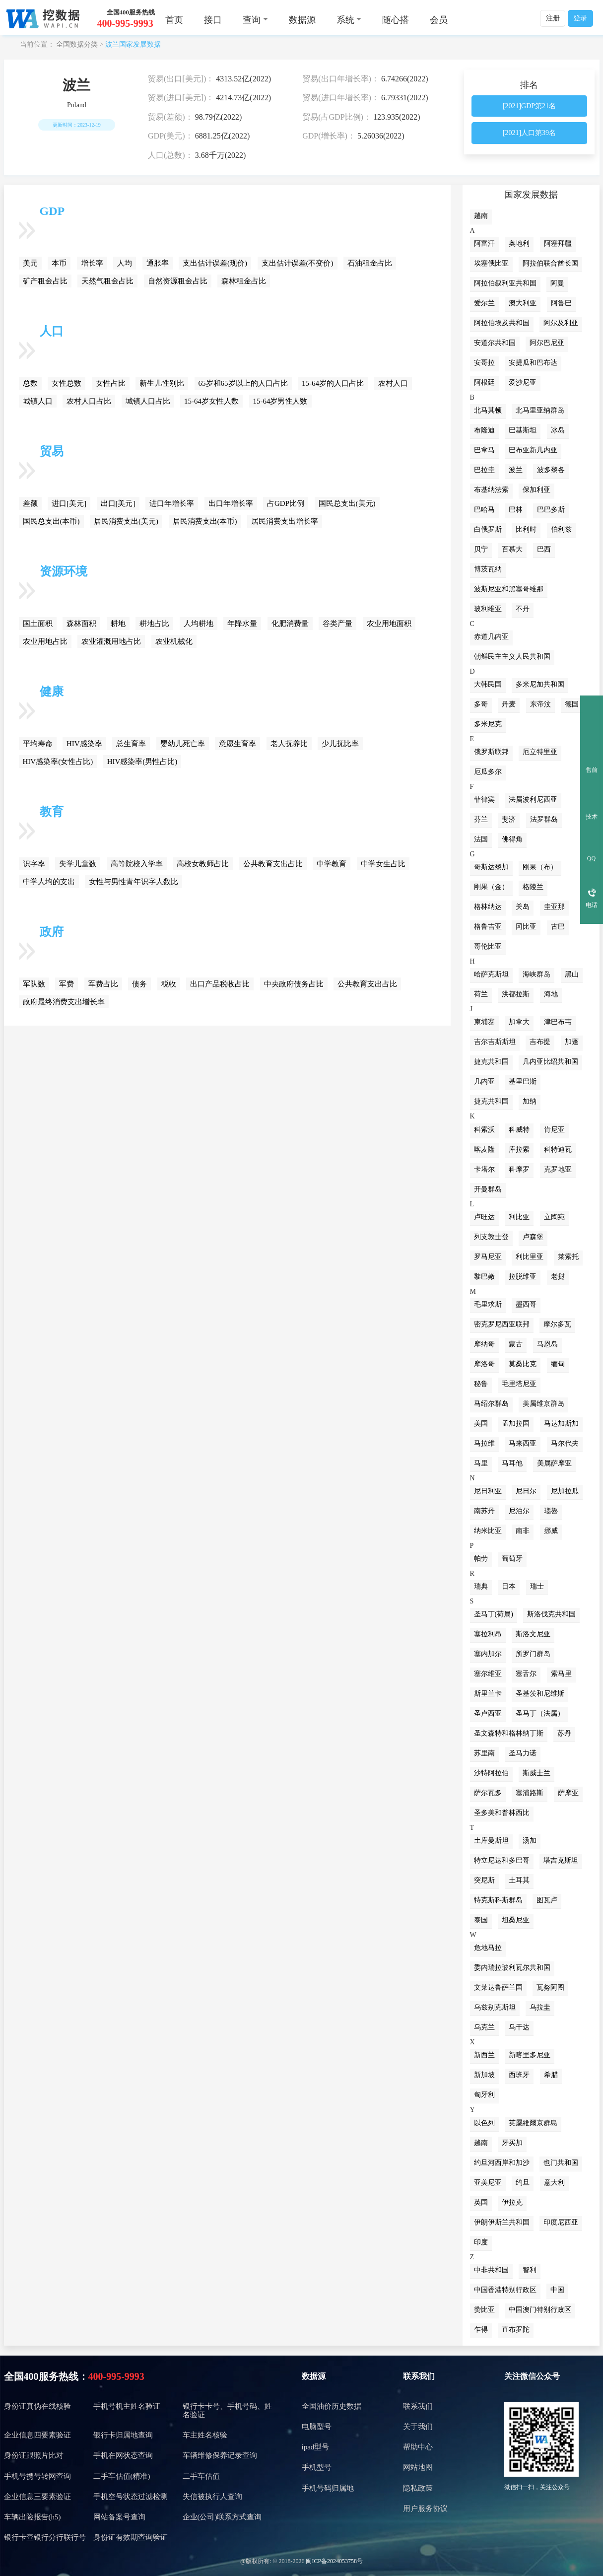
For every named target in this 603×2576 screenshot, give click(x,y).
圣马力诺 (522, 1753)
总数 (30, 383)
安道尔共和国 (495, 343)
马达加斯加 (561, 1423)
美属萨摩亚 (554, 1463)
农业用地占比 (45, 641)
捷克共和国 (491, 1061)
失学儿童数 (77, 864)
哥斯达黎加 (491, 867)
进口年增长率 (171, 503)
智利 (529, 2270)
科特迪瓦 (558, 1149)
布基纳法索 (491, 489)
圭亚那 (554, 906)
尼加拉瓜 (565, 1491)
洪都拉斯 (516, 994)
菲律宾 (484, 799)
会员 (439, 20)
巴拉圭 (484, 470)
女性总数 (66, 383)
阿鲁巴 (561, 303)
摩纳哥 (484, 1344)
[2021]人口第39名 (529, 133)
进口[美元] (69, 503)
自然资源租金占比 (177, 281)
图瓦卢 (546, 1900)
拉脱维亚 (522, 1276)
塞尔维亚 (488, 1673)
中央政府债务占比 (294, 984)
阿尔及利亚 (560, 323)
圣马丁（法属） (540, 1713)
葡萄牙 (512, 1558)
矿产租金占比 (45, 281)
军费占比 (103, 984)
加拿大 (519, 1022)
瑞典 (481, 1586)
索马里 (561, 1673)
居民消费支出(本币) (205, 521)
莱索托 (568, 1256)
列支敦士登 (491, 1237)
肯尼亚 (554, 1129)
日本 (509, 1586)
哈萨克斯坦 (491, 974)
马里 (481, 1463)
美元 (30, 263)
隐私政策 (418, 2488)
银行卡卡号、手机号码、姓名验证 (227, 2410)
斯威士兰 (536, 1773)
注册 (553, 18)
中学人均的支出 (49, 882)
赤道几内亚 (491, 636)
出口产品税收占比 (220, 984)
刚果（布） (540, 867)
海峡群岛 (536, 974)
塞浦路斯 (529, 1793)
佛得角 (512, 839)
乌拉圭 (540, 2007)
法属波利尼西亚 (533, 799)
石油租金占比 (369, 263)
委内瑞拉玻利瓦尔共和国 (512, 1967)
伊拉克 (512, 2202)
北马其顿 (488, 410)
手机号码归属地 (328, 2488)
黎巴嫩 (484, 1276)
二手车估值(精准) (121, 2476)
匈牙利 (484, 2094)
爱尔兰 (484, 303)
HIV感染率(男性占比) (142, 762)
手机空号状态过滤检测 (130, 2497)
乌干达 (519, 2027)
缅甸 (558, 1364)
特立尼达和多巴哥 (502, 1860)
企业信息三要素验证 (37, 2497)
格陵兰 (533, 887)
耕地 (118, 623)
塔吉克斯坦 (560, 1860)
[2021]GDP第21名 (529, 106)
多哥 (481, 704)
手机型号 (317, 2467)
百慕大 (512, 549)
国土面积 (38, 623)
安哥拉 (484, 362)
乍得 (481, 2329)
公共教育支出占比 (273, 864)
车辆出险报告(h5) (32, 2517)
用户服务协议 (425, 2508)
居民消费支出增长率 (284, 521)
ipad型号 (316, 2447)
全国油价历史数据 (331, 2406)
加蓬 (572, 1041)
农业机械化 (174, 641)
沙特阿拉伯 (491, 1773)
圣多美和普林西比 (502, 1812)
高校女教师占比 (203, 864)
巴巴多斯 (551, 509)
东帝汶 (540, 704)
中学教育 (331, 864)
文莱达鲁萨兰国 (498, 1987)
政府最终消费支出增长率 (64, 1002)
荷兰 (481, 994)
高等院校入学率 (137, 864)
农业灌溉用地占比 (111, 641)
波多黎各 (551, 470)
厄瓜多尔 (488, 771)
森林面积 (81, 623)
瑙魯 (551, 1511)
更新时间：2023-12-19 (77, 125)
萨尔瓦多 (488, 1793)
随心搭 (395, 20)
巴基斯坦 (522, 430)
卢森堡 (533, 1237)
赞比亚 (484, 2309)
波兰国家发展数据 (133, 44)
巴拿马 (484, 450)
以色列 (484, 2123)
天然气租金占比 (107, 281)
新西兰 (484, 2055)
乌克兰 (484, 2027)
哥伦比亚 (488, 946)
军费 (66, 984)
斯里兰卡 (488, 1693)
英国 (481, 2202)
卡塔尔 (484, 1169)
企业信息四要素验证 (37, 2435)
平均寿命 (38, 744)
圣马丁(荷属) (493, 1614)
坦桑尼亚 (516, 1920)
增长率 (92, 263)
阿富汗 (484, 243)
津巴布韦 (558, 1022)
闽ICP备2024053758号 (334, 2561)
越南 (481, 215)
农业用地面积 (389, 623)
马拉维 (484, 1443)
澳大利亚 (522, 303)
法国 (481, 839)
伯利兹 (561, 529)
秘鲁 (481, 1384)
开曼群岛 (488, 1189)
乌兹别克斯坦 (495, 2007)
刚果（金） (491, 887)
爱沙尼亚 (522, 382)
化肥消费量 (290, 623)
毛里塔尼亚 (519, 1384)
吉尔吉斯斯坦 (495, 1041)
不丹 (523, 609)
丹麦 (509, 704)
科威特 (519, 1129)
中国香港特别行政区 (505, 2290)
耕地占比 (154, 623)
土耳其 (519, 1880)
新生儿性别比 (161, 383)
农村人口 (393, 383)
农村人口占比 (89, 401)
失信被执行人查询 (212, 2497)
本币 (59, 263)
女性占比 (111, 383)
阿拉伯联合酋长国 (550, 263)
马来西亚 (522, 1443)
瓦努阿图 (550, 1987)
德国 (572, 704)
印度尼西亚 (560, 2222)
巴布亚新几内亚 (533, 450)
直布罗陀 (516, 2329)
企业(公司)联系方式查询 (222, 2517)
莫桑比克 (522, 1364)
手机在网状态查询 (123, 2455)
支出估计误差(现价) (215, 263)
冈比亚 (526, 926)
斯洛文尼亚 (533, 1634)
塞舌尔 (526, 1673)
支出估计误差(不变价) (298, 263)
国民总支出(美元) (347, 503)
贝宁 (481, 549)
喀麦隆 (484, 1149)
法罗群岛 (544, 819)
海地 (551, 994)
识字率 (34, 864)
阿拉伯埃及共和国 (502, 323)
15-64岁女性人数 (211, 401)
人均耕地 (198, 623)
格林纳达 (488, 906)
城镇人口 (38, 401)
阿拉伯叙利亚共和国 (505, 283)
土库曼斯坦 (491, 1840)
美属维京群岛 (543, 1403)
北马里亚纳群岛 (540, 410)
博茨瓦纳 (488, 569)
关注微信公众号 (532, 2376)
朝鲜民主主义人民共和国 (512, 656)
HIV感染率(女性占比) (58, 762)
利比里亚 (529, 1256)
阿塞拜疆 (558, 243)
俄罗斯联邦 (491, 752)
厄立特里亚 (540, 752)
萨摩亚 (568, 1793)
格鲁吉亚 (488, 926)
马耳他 (512, 1463)
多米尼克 (488, 724)
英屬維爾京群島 (533, 2123)
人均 (124, 263)
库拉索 (519, 1149)
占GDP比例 (285, 503)
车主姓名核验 (205, 2435)
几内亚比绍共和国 (550, 1061)
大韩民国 (488, 684)
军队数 (34, 984)
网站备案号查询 (119, 2517)
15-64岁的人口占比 (333, 383)
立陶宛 (554, 1217)
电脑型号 (317, 2427)
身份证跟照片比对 (34, 2455)
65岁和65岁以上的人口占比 (243, 383)
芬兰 (481, 819)
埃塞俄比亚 (491, 263)
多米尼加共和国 (540, 684)
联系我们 (419, 2376)
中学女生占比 (383, 864)
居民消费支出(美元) (126, 521)
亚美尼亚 (488, 2182)
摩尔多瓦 (557, 1324)
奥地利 (519, 243)
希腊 (551, 2075)
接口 (213, 20)
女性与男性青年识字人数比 (133, 882)
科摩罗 (519, 1169)
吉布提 (540, 1041)
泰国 (481, 1920)
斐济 (509, 819)
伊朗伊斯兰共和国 (502, 2222)
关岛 (523, 906)
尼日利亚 (488, 1491)
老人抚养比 (289, 744)
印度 (481, 2242)
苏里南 (484, 1753)
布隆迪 (484, 430)
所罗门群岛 (533, 1654)
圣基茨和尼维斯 (540, 1693)
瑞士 (537, 1586)
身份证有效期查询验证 (130, 2537)
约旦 (523, 2182)
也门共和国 (560, 2162)
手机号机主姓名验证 (126, 2406)
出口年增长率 (230, 503)
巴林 (516, 509)
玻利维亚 (488, 609)
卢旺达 (484, 1217)
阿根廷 (484, 382)
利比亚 (519, 1217)
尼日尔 (526, 1491)
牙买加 (512, 2143)
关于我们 (418, 2427)
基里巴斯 (522, 1081)
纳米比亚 (488, 1530)
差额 (30, 503)
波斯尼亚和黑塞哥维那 (508, 589)
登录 (580, 18)
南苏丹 (484, 1511)
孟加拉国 (516, 1423)
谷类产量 (337, 623)
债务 (139, 984)
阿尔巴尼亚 (547, 343)
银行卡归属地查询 (123, 2435)
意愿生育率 (237, 744)
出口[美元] (118, 503)
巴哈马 (484, 509)
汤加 (529, 1840)
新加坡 (484, 2075)
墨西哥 (526, 1304)
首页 (174, 20)
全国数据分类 (77, 44)
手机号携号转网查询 (37, 2476)
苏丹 (564, 1733)
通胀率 (157, 263)
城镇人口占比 (148, 401)
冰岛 (558, 430)
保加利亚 (536, 489)
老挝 (558, 1276)
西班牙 (519, 2075)
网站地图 (418, 2467)
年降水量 (242, 623)
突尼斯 (484, 1880)
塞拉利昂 (488, 1634)
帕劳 (481, 1558)
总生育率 (131, 744)
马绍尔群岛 (491, 1403)
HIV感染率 (84, 744)
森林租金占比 (243, 281)
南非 (523, 1530)
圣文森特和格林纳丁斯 (508, 1733)
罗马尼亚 (488, 1256)
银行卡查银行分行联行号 (45, 2537)
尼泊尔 (519, 1511)
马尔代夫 (565, 1443)
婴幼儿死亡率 (182, 744)
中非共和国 (491, 2270)
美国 (481, 1423)
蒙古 (516, 1344)
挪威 (551, 1530)
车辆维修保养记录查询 (220, 2455)
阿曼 (557, 283)
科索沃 (484, 1129)
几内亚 (484, 1081)
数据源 (302, 20)
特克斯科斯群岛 (498, 1900)
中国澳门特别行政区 (540, 2309)
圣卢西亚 (488, 1713)
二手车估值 (201, 2476)
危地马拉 (488, 1947)
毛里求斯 (488, 1304)
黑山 (572, 974)
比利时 (526, 529)
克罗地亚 (558, 1169)
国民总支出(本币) (51, 521)
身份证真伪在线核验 (37, 2406)
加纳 (529, 1101)
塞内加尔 (488, 1654)
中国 (557, 2290)
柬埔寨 (484, 1022)
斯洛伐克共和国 (551, 1614)
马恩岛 (547, 1344)
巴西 (544, 549)
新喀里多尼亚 (529, 2055)
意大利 (554, 2182)
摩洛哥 (484, 1364)
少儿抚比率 (340, 744)
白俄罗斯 (488, 529)
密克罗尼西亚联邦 (502, 1324)
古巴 (558, 926)
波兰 (516, 470)
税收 (168, 984)
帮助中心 (418, 2447)
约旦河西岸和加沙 (502, 2162)
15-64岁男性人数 (280, 401)
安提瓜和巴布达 (533, 362)
